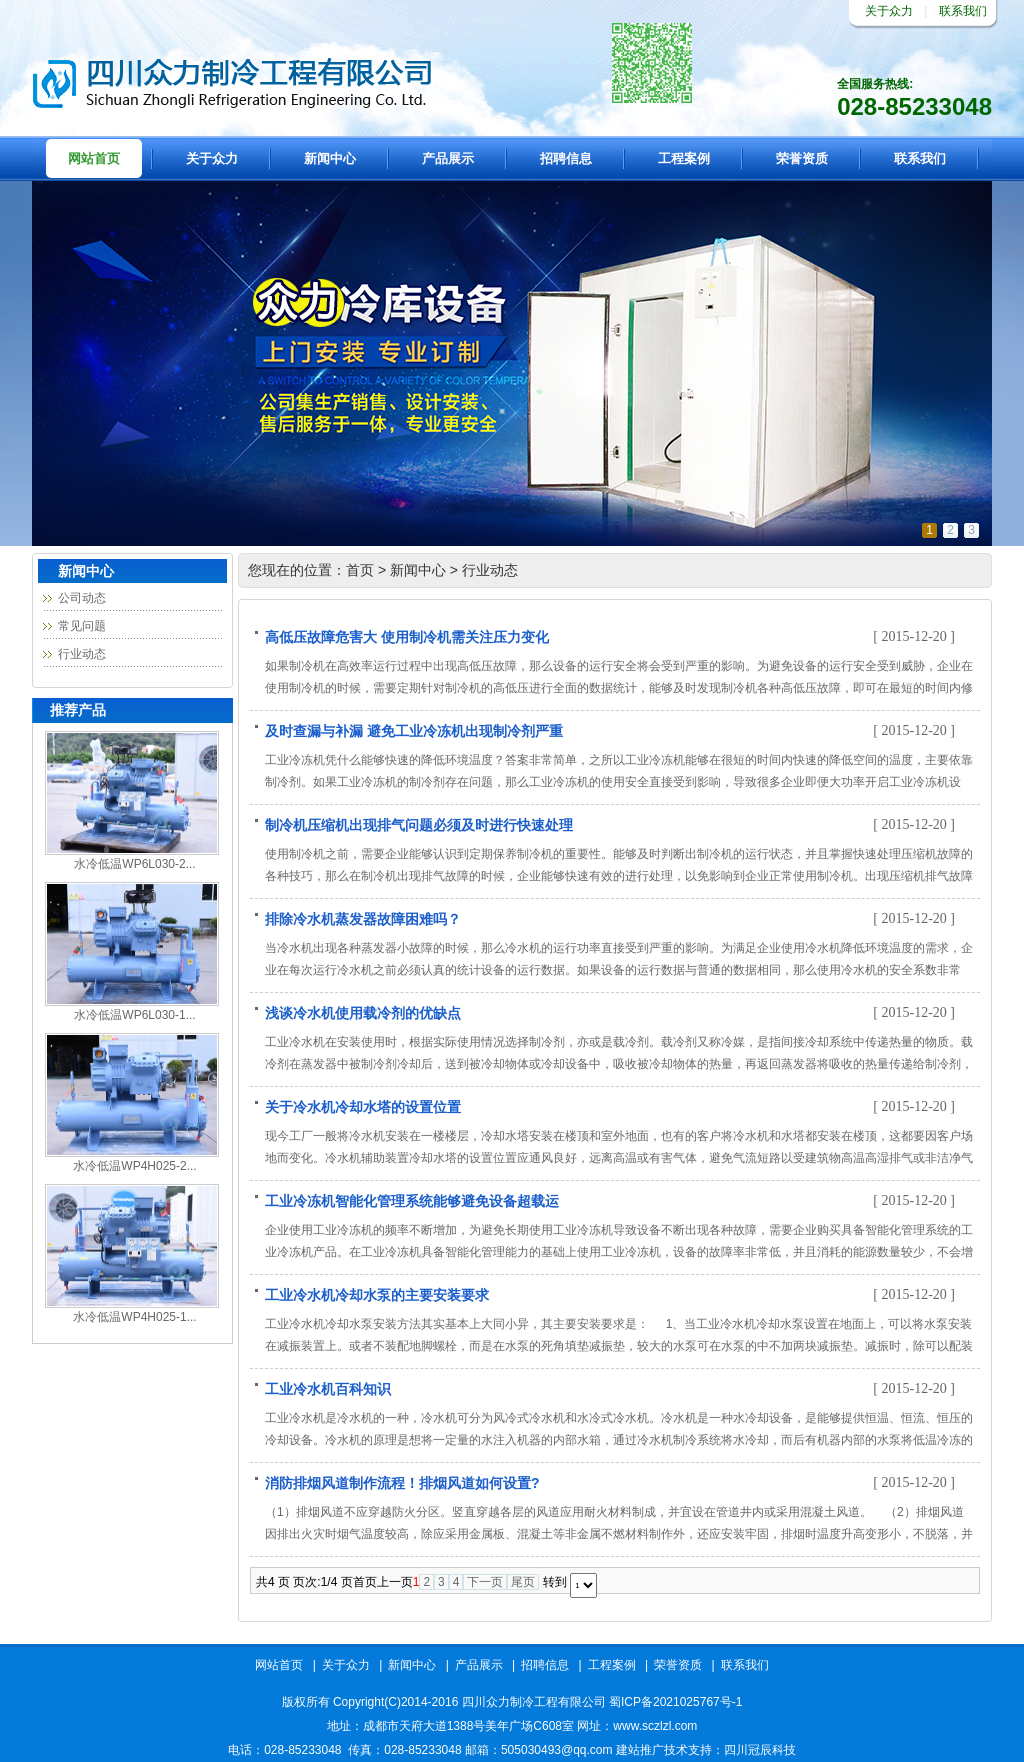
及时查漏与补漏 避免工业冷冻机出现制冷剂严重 (414, 729)
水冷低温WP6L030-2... (134, 864)
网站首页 (94, 158)
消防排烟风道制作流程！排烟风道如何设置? (402, 1481)
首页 (360, 570)
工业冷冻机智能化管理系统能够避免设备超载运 (412, 1199)
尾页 (523, 1582)
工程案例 (684, 158)
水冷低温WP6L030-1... (134, 1015)
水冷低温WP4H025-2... (134, 1166)
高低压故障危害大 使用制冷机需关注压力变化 (407, 635)
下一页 (485, 1582)
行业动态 (82, 654)
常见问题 (82, 626)
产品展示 (448, 158)
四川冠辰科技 (760, 1750)
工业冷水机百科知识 (328, 1387)
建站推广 (640, 1750)
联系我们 (963, 11)
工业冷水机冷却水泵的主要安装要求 (377, 1293)
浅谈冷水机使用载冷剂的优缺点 (363, 1011)
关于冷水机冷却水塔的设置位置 (363, 1105)
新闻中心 (330, 158)
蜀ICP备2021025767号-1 (675, 1702)
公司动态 (82, 598)
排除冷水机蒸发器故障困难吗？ (363, 917)
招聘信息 (566, 158)
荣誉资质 (802, 158)
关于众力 (889, 11)
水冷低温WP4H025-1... (134, 1317)
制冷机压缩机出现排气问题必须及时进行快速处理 (419, 823)
